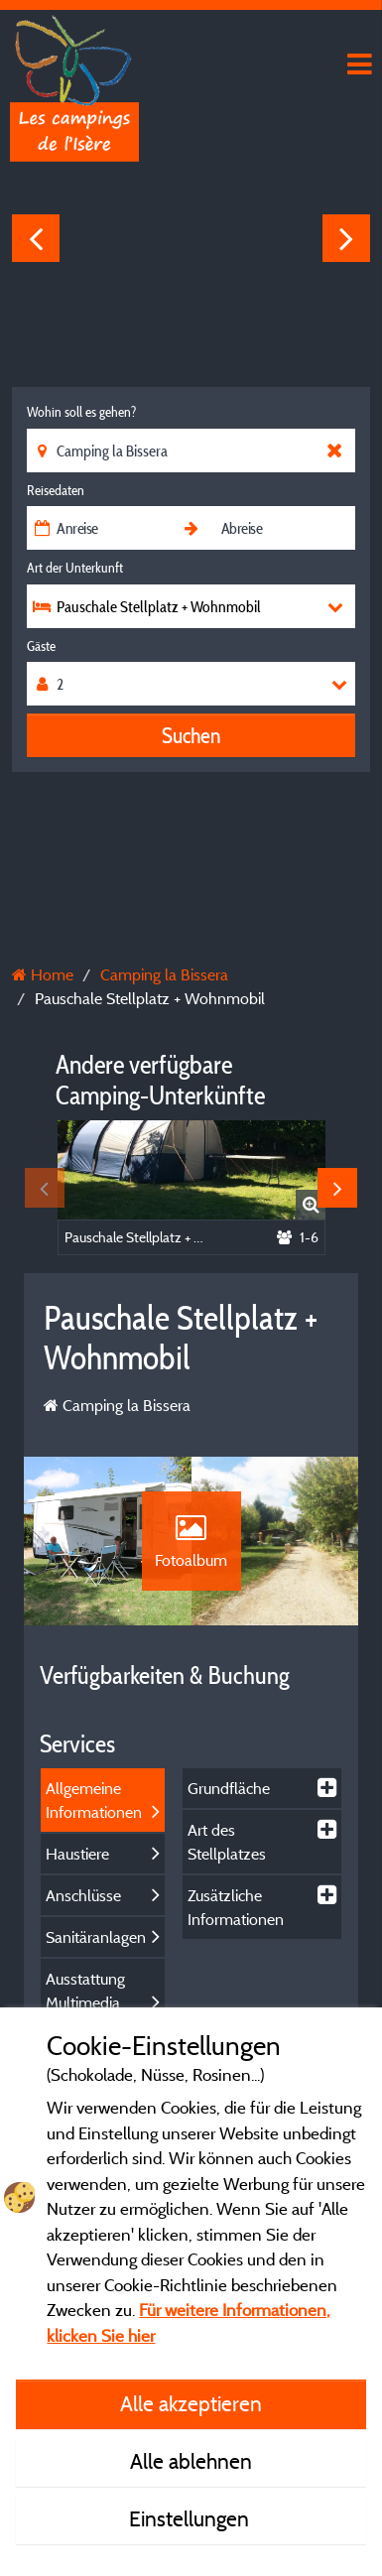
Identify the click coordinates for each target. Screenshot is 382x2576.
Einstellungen (191, 2518)
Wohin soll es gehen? (81, 412)
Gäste (41, 646)
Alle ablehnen (191, 2461)
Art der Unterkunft (75, 568)
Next (346, 238)
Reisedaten (55, 490)
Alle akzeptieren (191, 2403)
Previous (36, 238)
